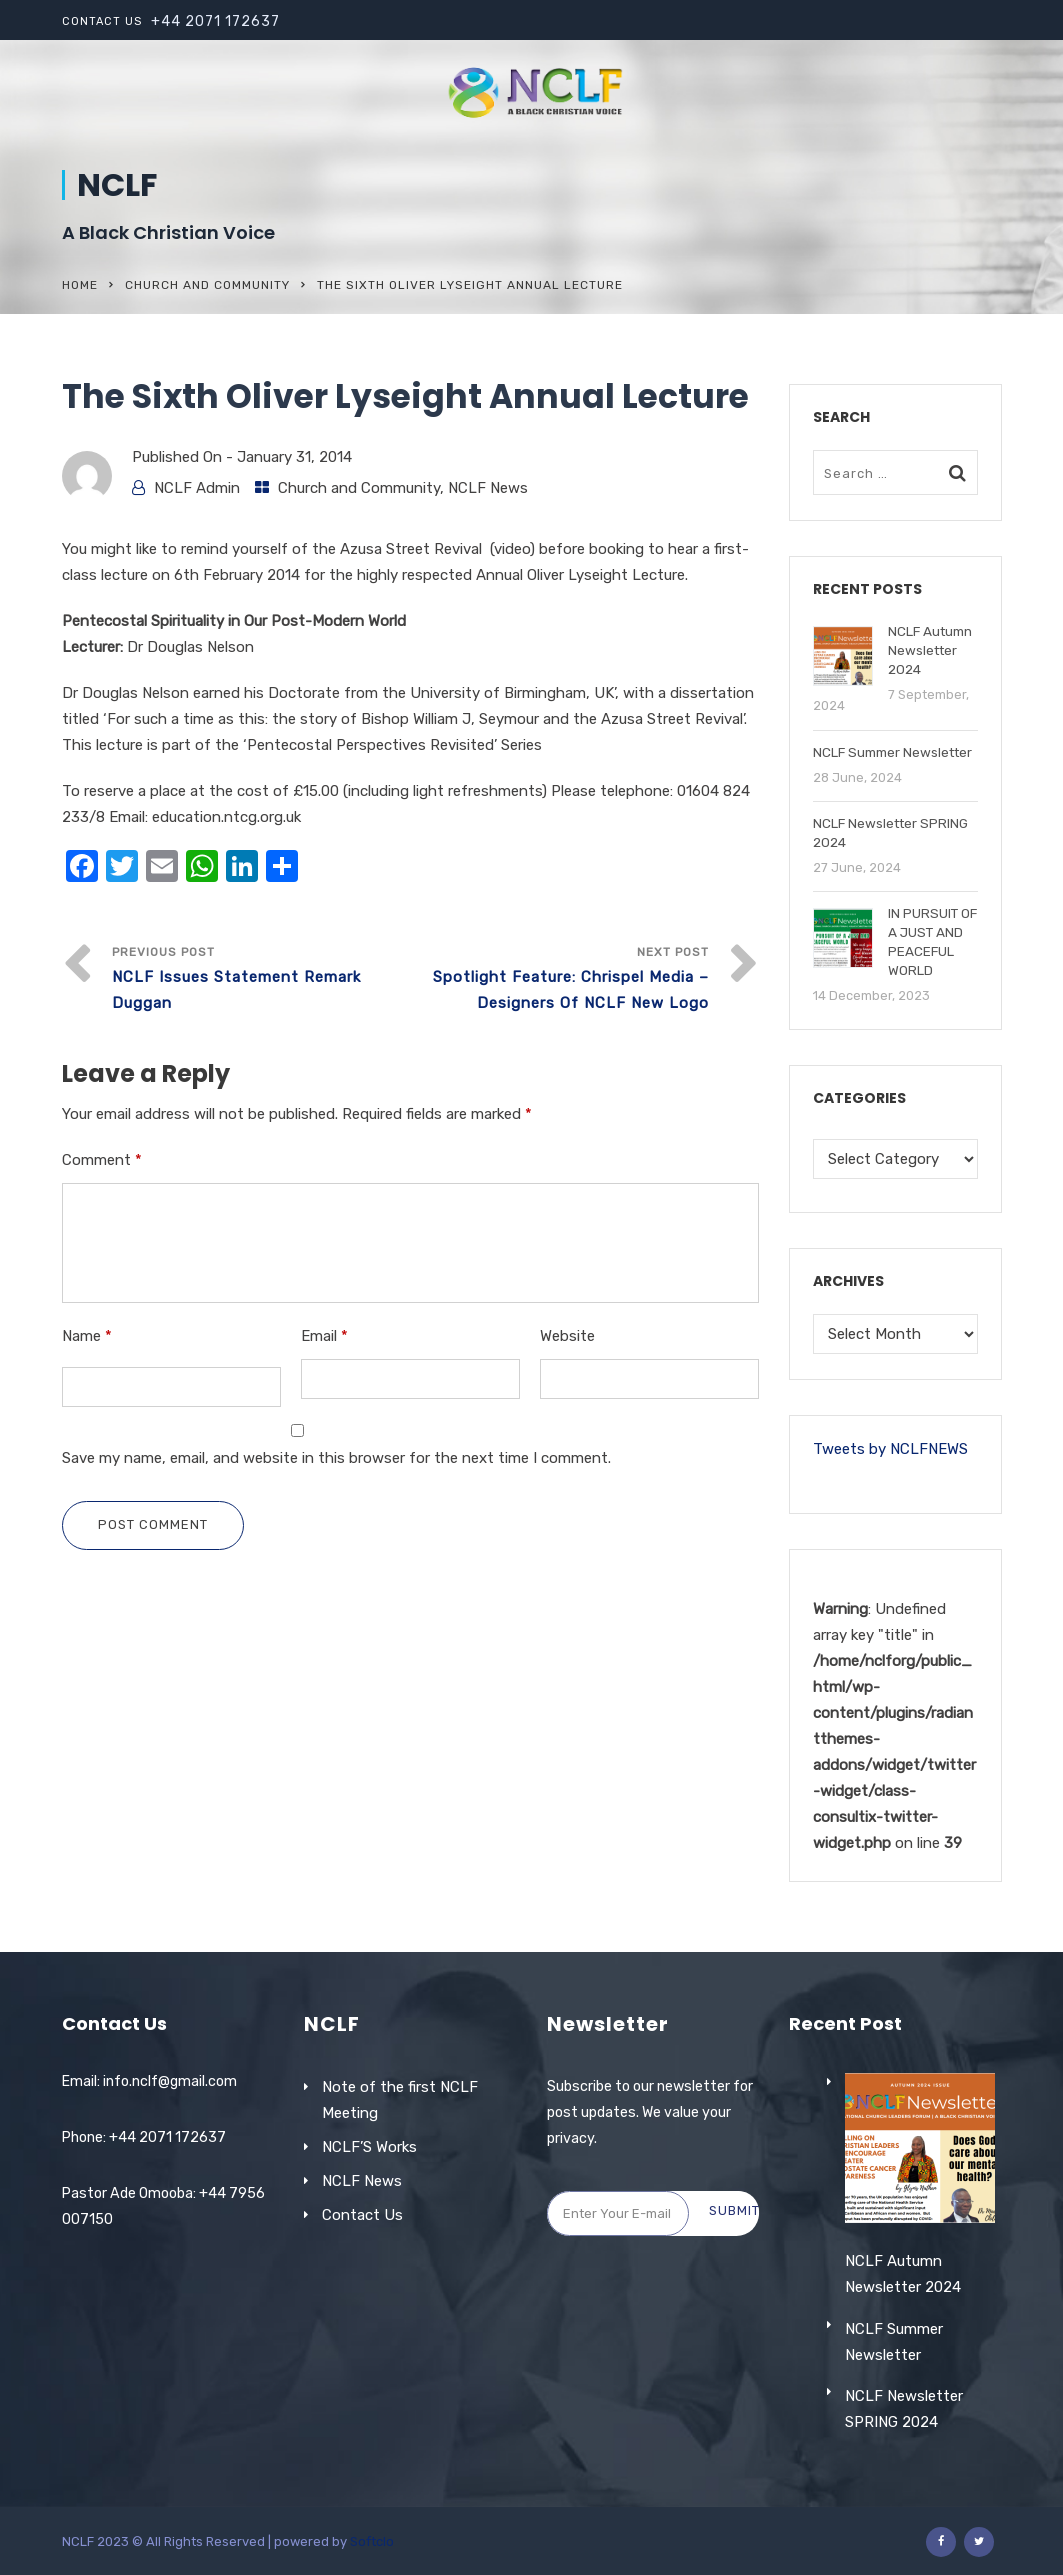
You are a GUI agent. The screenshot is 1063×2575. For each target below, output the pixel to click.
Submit (734, 2210)
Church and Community (207, 285)
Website (567, 1336)
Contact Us (362, 2215)
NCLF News (488, 488)
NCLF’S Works (369, 2147)
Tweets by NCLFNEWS (890, 1449)
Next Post (559, 980)
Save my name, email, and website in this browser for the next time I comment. (336, 1458)
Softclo (372, 2541)
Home (80, 285)
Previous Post (261, 980)
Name (87, 1336)
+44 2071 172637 (215, 21)
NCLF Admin (197, 488)
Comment (102, 1160)
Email (324, 1336)
